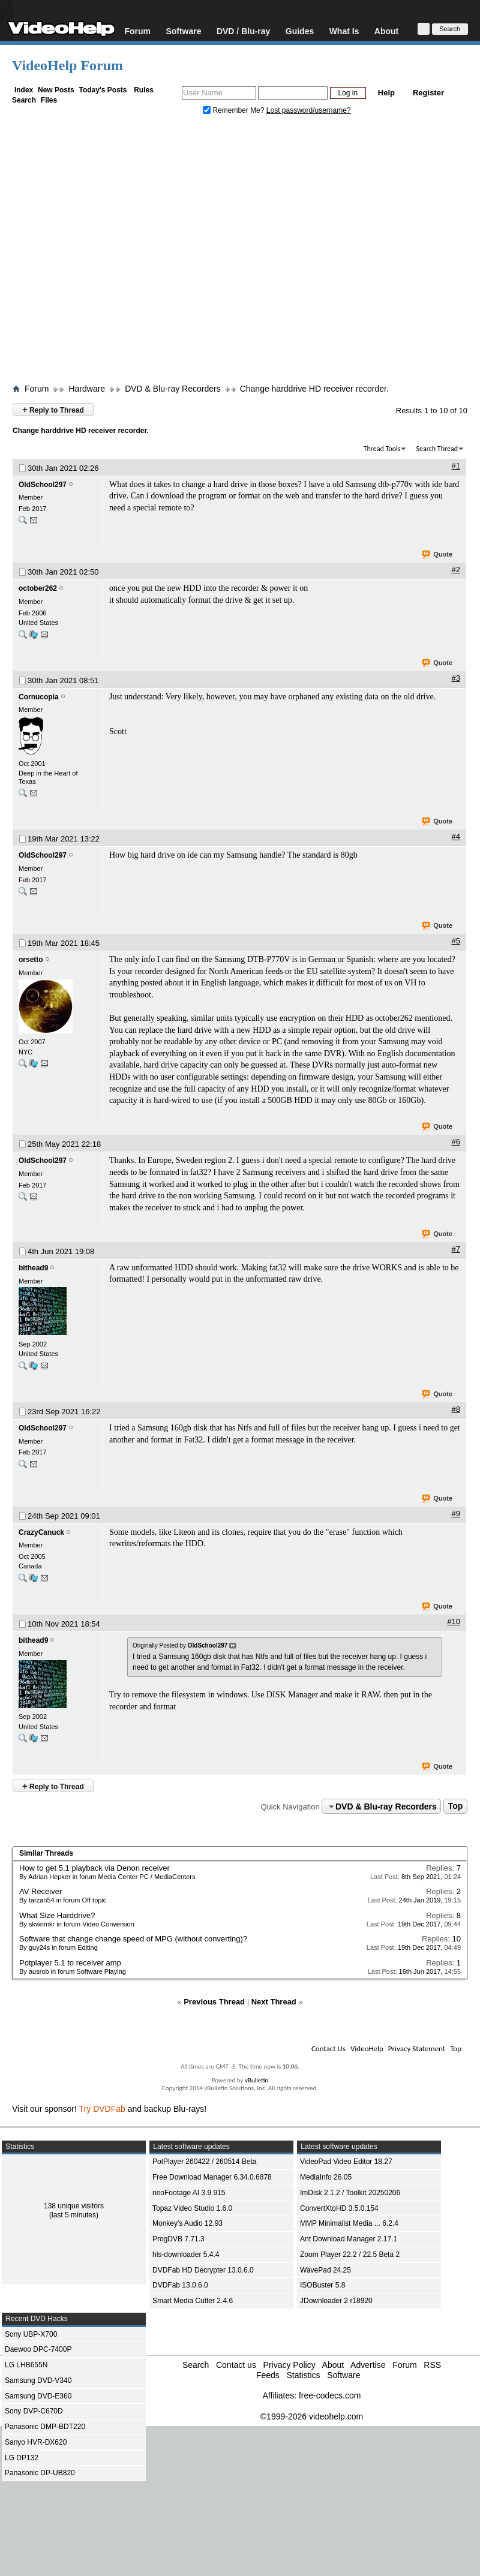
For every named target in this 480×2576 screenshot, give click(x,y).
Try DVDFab (102, 2109)
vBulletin (256, 2080)
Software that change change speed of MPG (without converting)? (133, 1938)
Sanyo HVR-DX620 (36, 2442)
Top (455, 1806)
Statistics (303, 2375)
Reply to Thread (53, 409)
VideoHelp (366, 2048)
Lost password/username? (308, 110)
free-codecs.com (330, 2395)
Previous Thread (214, 2001)
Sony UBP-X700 (31, 2334)
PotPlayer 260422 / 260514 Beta (204, 2161)
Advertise (367, 2365)
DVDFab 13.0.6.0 (180, 2285)
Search (24, 100)
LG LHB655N (26, 2365)
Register (428, 92)
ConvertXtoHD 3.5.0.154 (339, 2208)
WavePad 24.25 (325, 2270)
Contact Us (328, 2048)
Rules (144, 90)
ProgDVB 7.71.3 (178, 2239)
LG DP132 (21, 2458)
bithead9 (33, 1268)
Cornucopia (39, 697)
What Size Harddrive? (57, 1915)
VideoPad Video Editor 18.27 (346, 2161)
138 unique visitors (74, 2206)
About (386, 31)
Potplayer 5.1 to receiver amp (70, 1962)
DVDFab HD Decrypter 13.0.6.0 (203, 2270)
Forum (137, 31)
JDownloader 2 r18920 (336, 2301)
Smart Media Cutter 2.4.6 (192, 2301)
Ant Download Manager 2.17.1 (348, 2239)
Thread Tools (382, 448)
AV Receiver (40, 1891)
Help (386, 92)
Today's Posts (103, 90)
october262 (38, 588)
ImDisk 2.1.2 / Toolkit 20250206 (350, 2193)
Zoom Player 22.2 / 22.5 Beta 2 (350, 2254)
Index (23, 90)
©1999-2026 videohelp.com (311, 2416)
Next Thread (273, 2001)
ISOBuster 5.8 (322, 2285)
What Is (344, 31)
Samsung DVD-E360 (38, 2396)
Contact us (236, 2365)
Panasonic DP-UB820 (40, 2473)
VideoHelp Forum (67, 65)
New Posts (56, 90)
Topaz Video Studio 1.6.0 (192, 2208)
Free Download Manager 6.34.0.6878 (212, 2177)
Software (183, 31)
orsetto (31, 959)
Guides (300, 31)
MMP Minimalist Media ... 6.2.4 (349, 2223)
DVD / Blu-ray (243, 31)
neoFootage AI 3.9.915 (188, 2193)
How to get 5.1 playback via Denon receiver (94, 1867)
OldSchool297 (43, 484)
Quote (437, 555)
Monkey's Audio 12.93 (187, 2223)
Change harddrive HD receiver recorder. (314, 388)
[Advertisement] (136, 252)
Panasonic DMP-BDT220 (45, 2426)
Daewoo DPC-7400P (38, 2349)
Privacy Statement (416, 2048)
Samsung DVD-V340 (38, 2380)
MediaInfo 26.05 (326, 2177)
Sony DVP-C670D (34, 2411)
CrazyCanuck (41, 1532)
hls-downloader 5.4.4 (185, 2254)
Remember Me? (234, 110)
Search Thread (437, 448)
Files (49, 100)
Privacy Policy (289, 2365)
